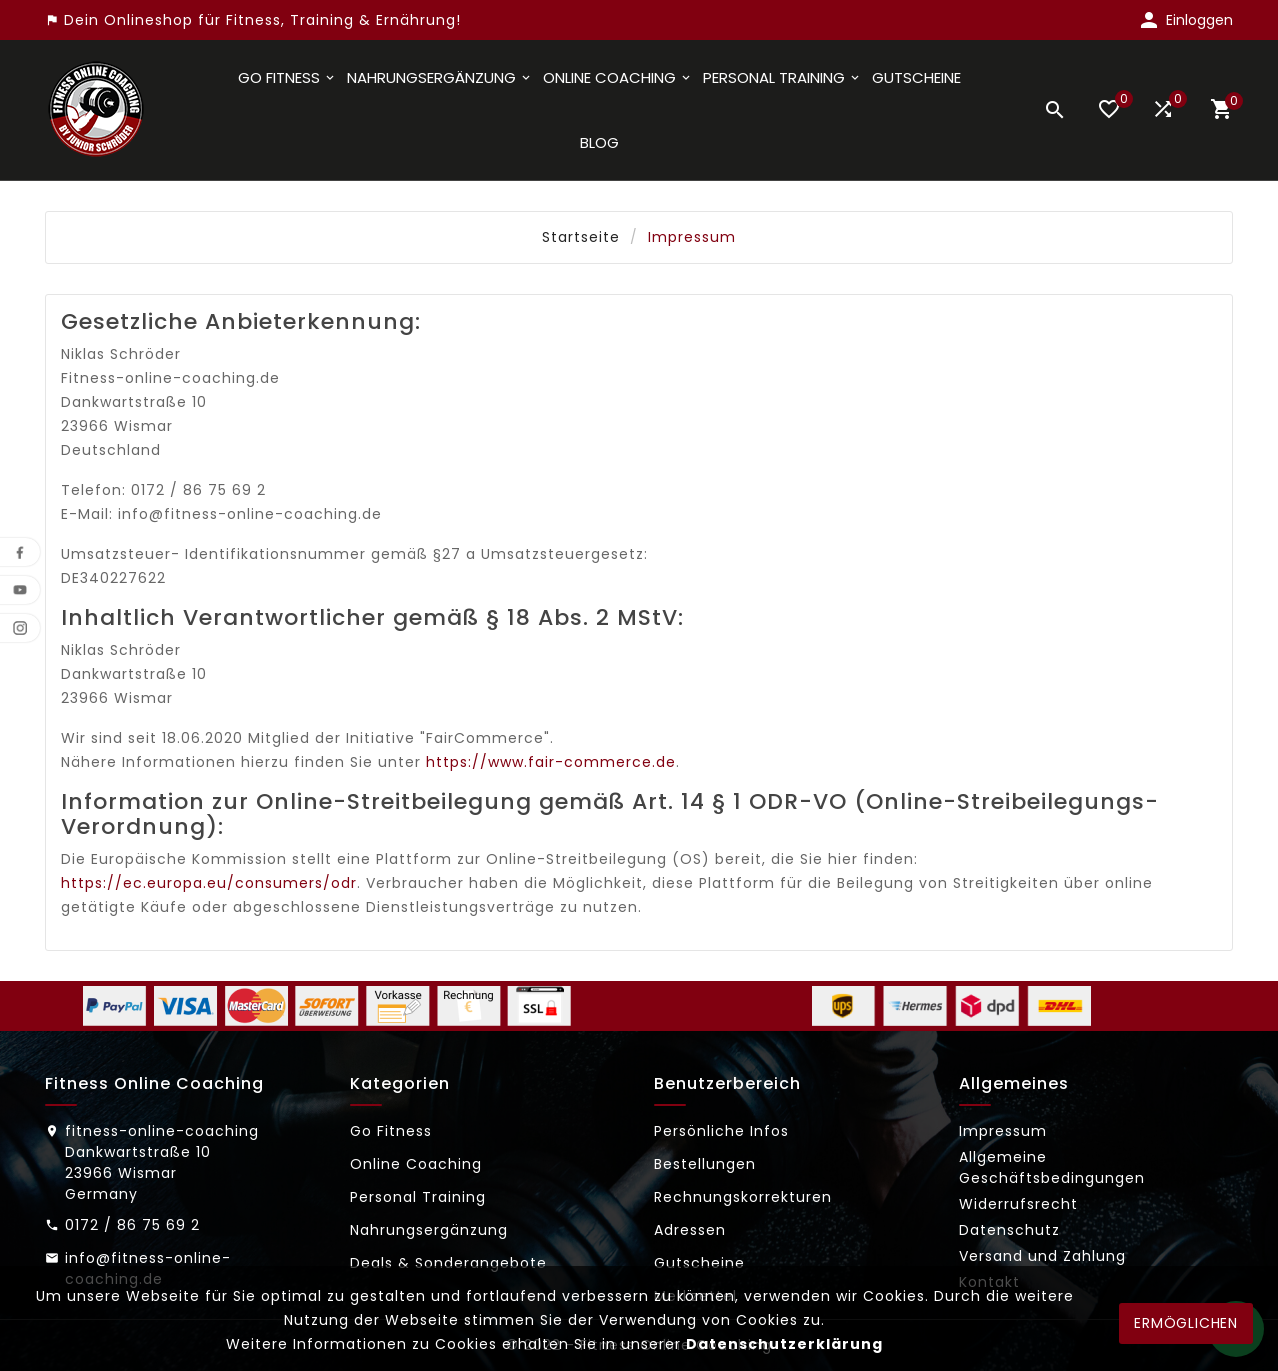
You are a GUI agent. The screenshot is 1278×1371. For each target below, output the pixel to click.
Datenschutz (1009, 1230)
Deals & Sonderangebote (448, 1263)
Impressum (1003, 1131)
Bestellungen (705, 1164)
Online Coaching (416, 1164)
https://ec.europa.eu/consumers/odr (209, 883)
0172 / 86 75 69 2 (132, 1225)
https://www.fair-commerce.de (551, 762)
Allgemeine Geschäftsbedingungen (1052, 1167)
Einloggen (1199, 20)
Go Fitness (391, 1131)
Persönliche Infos (721, 1131)
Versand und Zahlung (1042, 1256)
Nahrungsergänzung (429, 1230)
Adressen (690, 1230)
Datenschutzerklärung (784, 1344)
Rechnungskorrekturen (743, 1197)
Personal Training (418, 1197)
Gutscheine (699, 1263)
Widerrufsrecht (1018, 1204)
